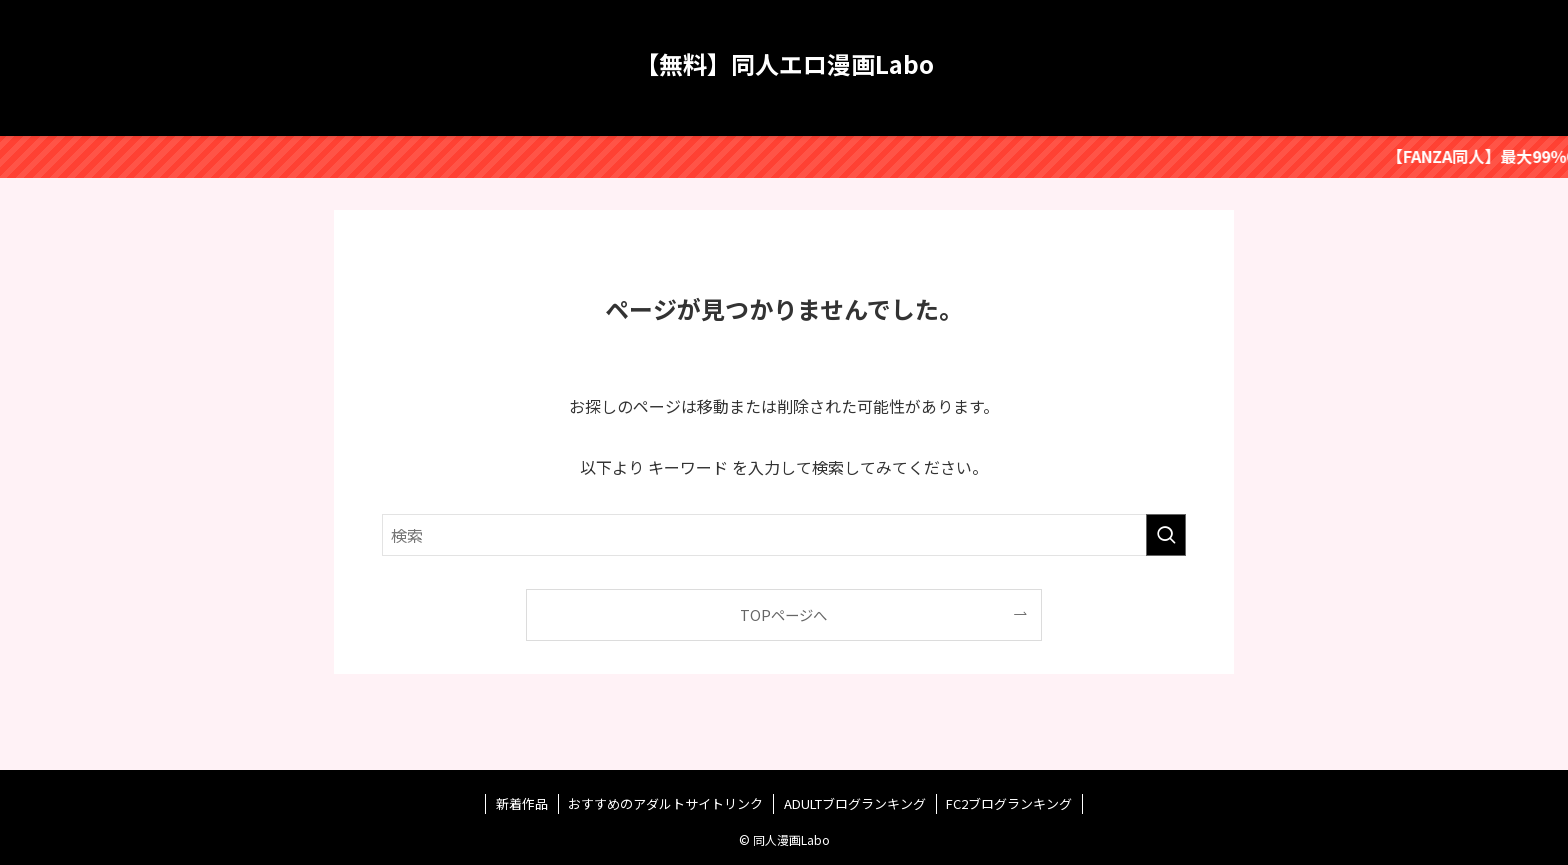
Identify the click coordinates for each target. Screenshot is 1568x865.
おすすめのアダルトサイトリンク (665, 803)
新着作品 (522, 803)
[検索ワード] (784, 535)
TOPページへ (783, 614)
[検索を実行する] (1166, 535)
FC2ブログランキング (1009, 803)
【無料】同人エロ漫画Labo (784, 64)
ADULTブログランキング (855, 803)
